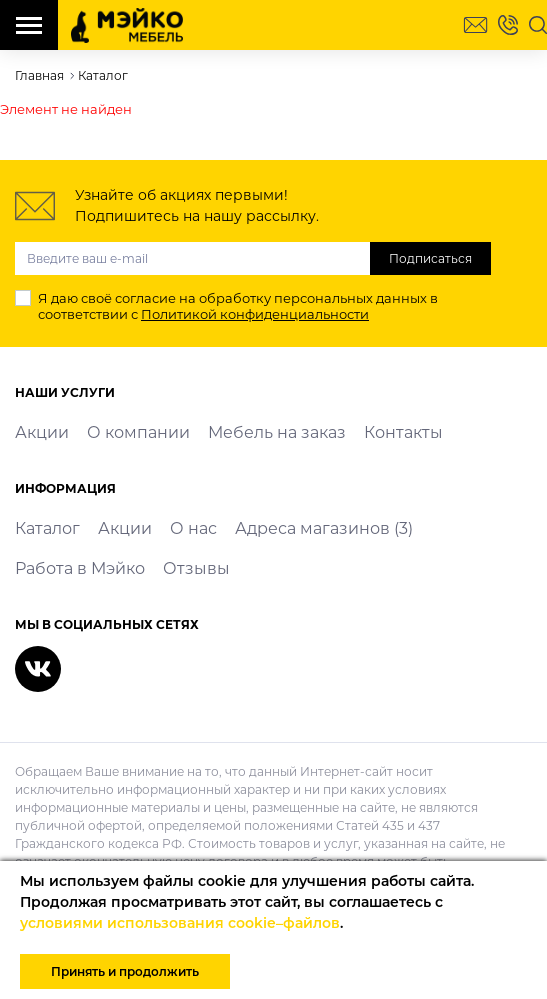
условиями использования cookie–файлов (180, 923)
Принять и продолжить (125, 971)
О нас (193, 528)
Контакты (403, 432)
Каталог (47, 528)
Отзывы (196, 568)
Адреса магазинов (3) (324, 528)
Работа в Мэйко (80, 568)
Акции (42, 432)
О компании (138, 432)
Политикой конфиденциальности (255, 314)
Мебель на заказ (277, 432)
